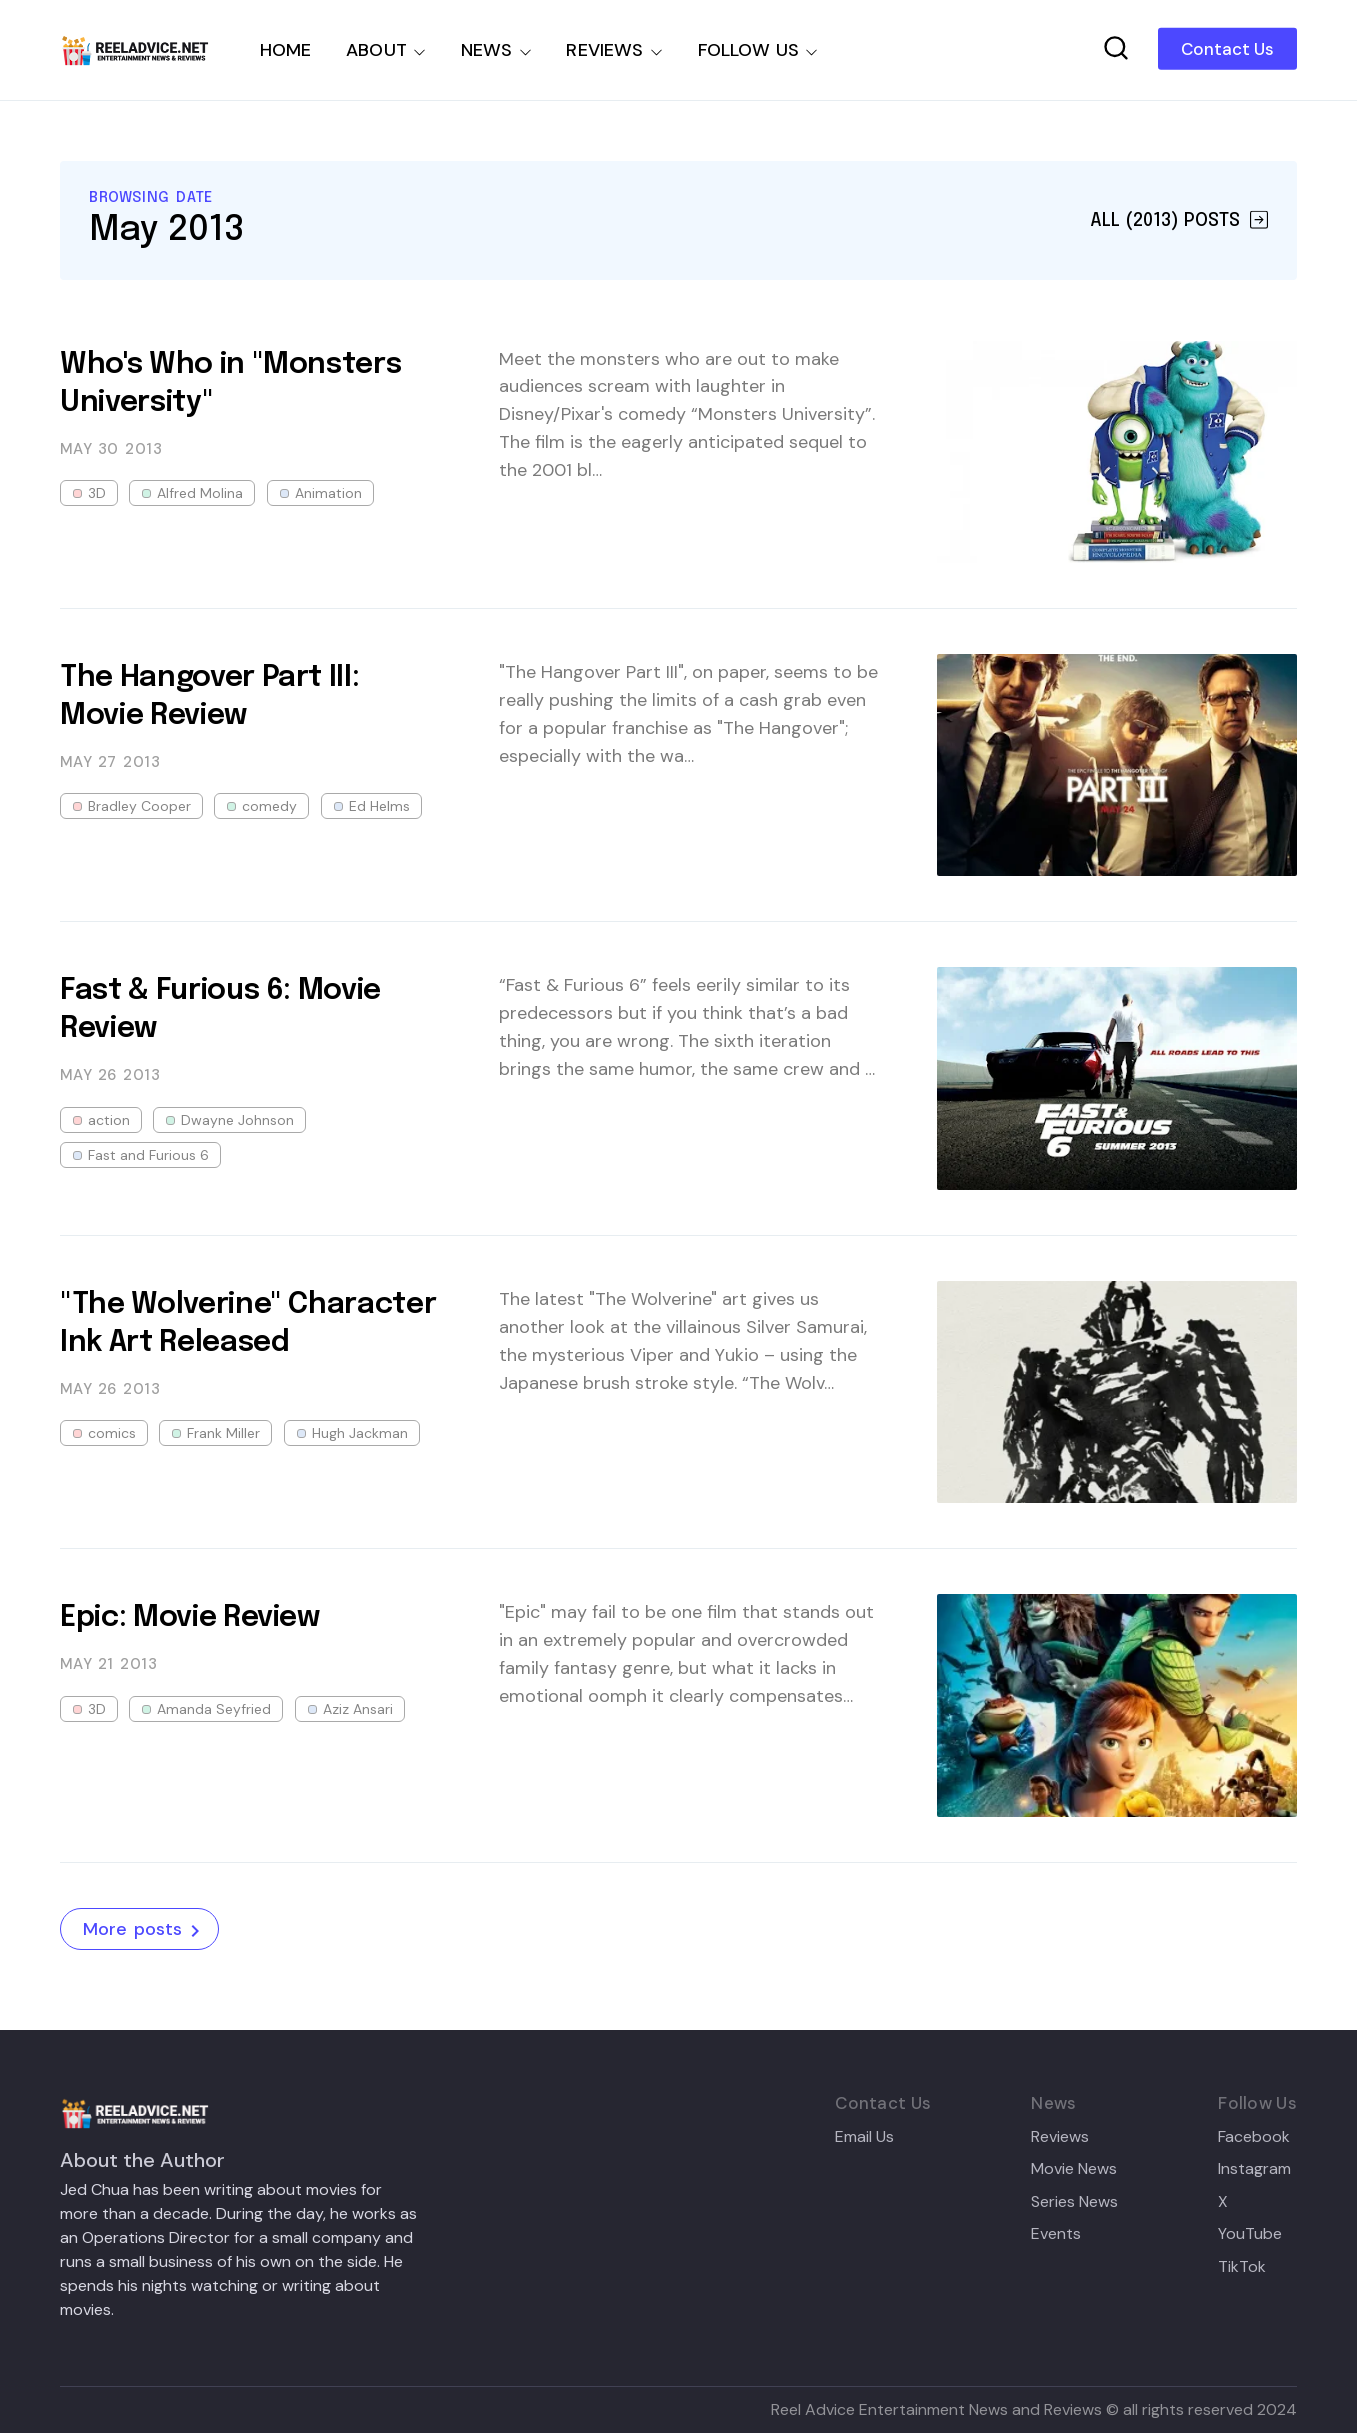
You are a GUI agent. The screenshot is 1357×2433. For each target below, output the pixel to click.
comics (112, 1433)
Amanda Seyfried (214, 1709)
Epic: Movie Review (190, 1618)
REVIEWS (604, 50)
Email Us (864, 2137)
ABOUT (376, 50)
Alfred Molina (200, 493)
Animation (328, 493)
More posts (145, 1930)
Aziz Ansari (358, 1709)
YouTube (1250, 2234)
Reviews (1060, 2137)
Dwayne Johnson (237, 1120)
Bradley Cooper (139, 806)
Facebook (1254, 2137)
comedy (269, 806)
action (109, 1120)
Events (1056, 2234)
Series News (1074, 2202)
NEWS (487, 50)
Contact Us (1227, 49)
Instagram (1254, 2169)
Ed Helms (379, 806)
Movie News (1074, 2169)
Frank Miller (223, 1433)
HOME (286, 50)
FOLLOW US (749, 50)
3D (97, 493)
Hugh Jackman (360, 1433)
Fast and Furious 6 (148, 1155)
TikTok (1242, 2267)
